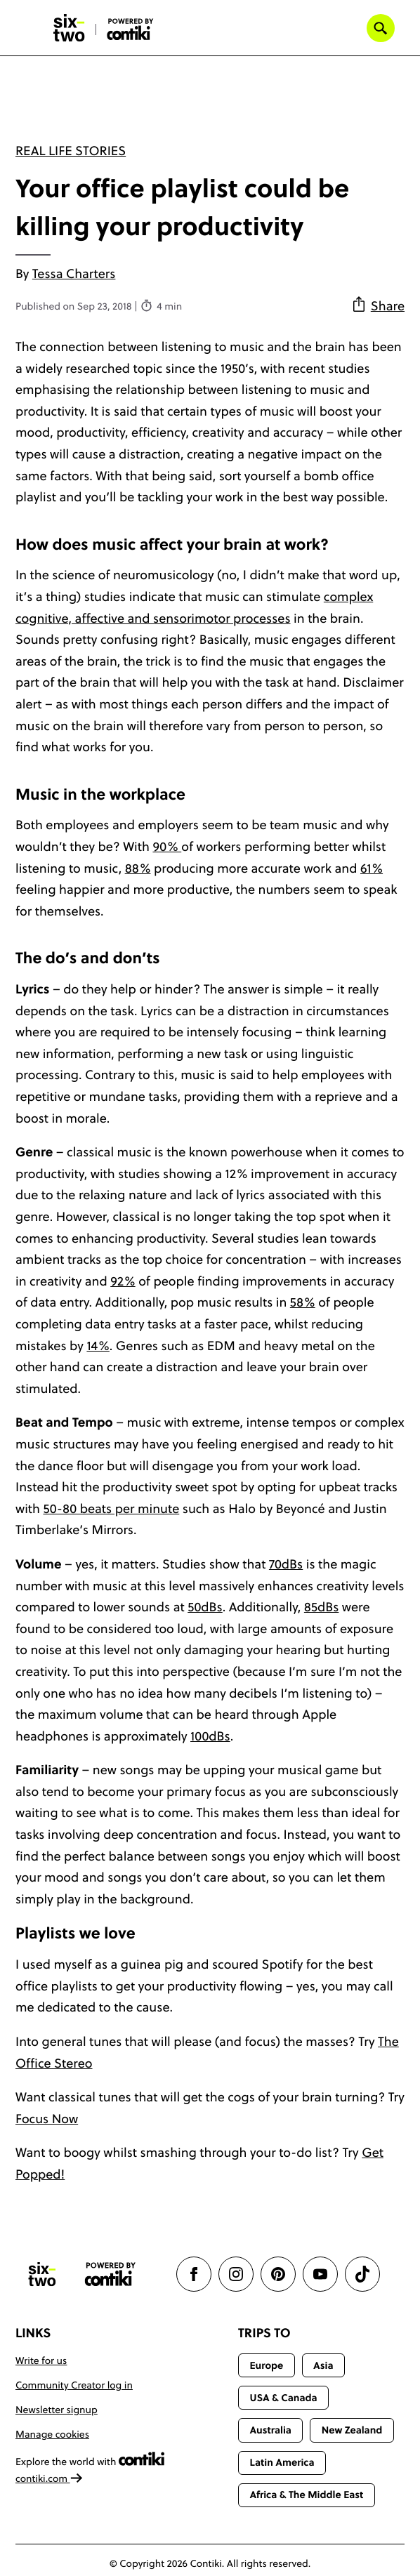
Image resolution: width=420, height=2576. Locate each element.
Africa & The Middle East (306, 2495)
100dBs (210, 1736)
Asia (323, 2365)
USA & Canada (283, 2398)
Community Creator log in (74, 2385)
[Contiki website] (110, 2274)
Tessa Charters (74, 273)
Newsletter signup (56, 2410)
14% (97, 1345)
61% (371, 868)
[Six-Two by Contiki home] (69, 28)
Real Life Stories (70, 150)
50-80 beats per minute (112, 1508)
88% (138, 868)
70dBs (286, 1564)
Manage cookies (52, 2434)
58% (302, 1302)
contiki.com (49, 2478)
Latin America (281, 2462)
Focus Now (46, 2118)
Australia (270, 2430)
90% (166, 846)
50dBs (205, 1607)
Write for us (41, 2360)
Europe (266, 2365)
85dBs (321, 1607)
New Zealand (352, 2430)
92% (122, 1281)
